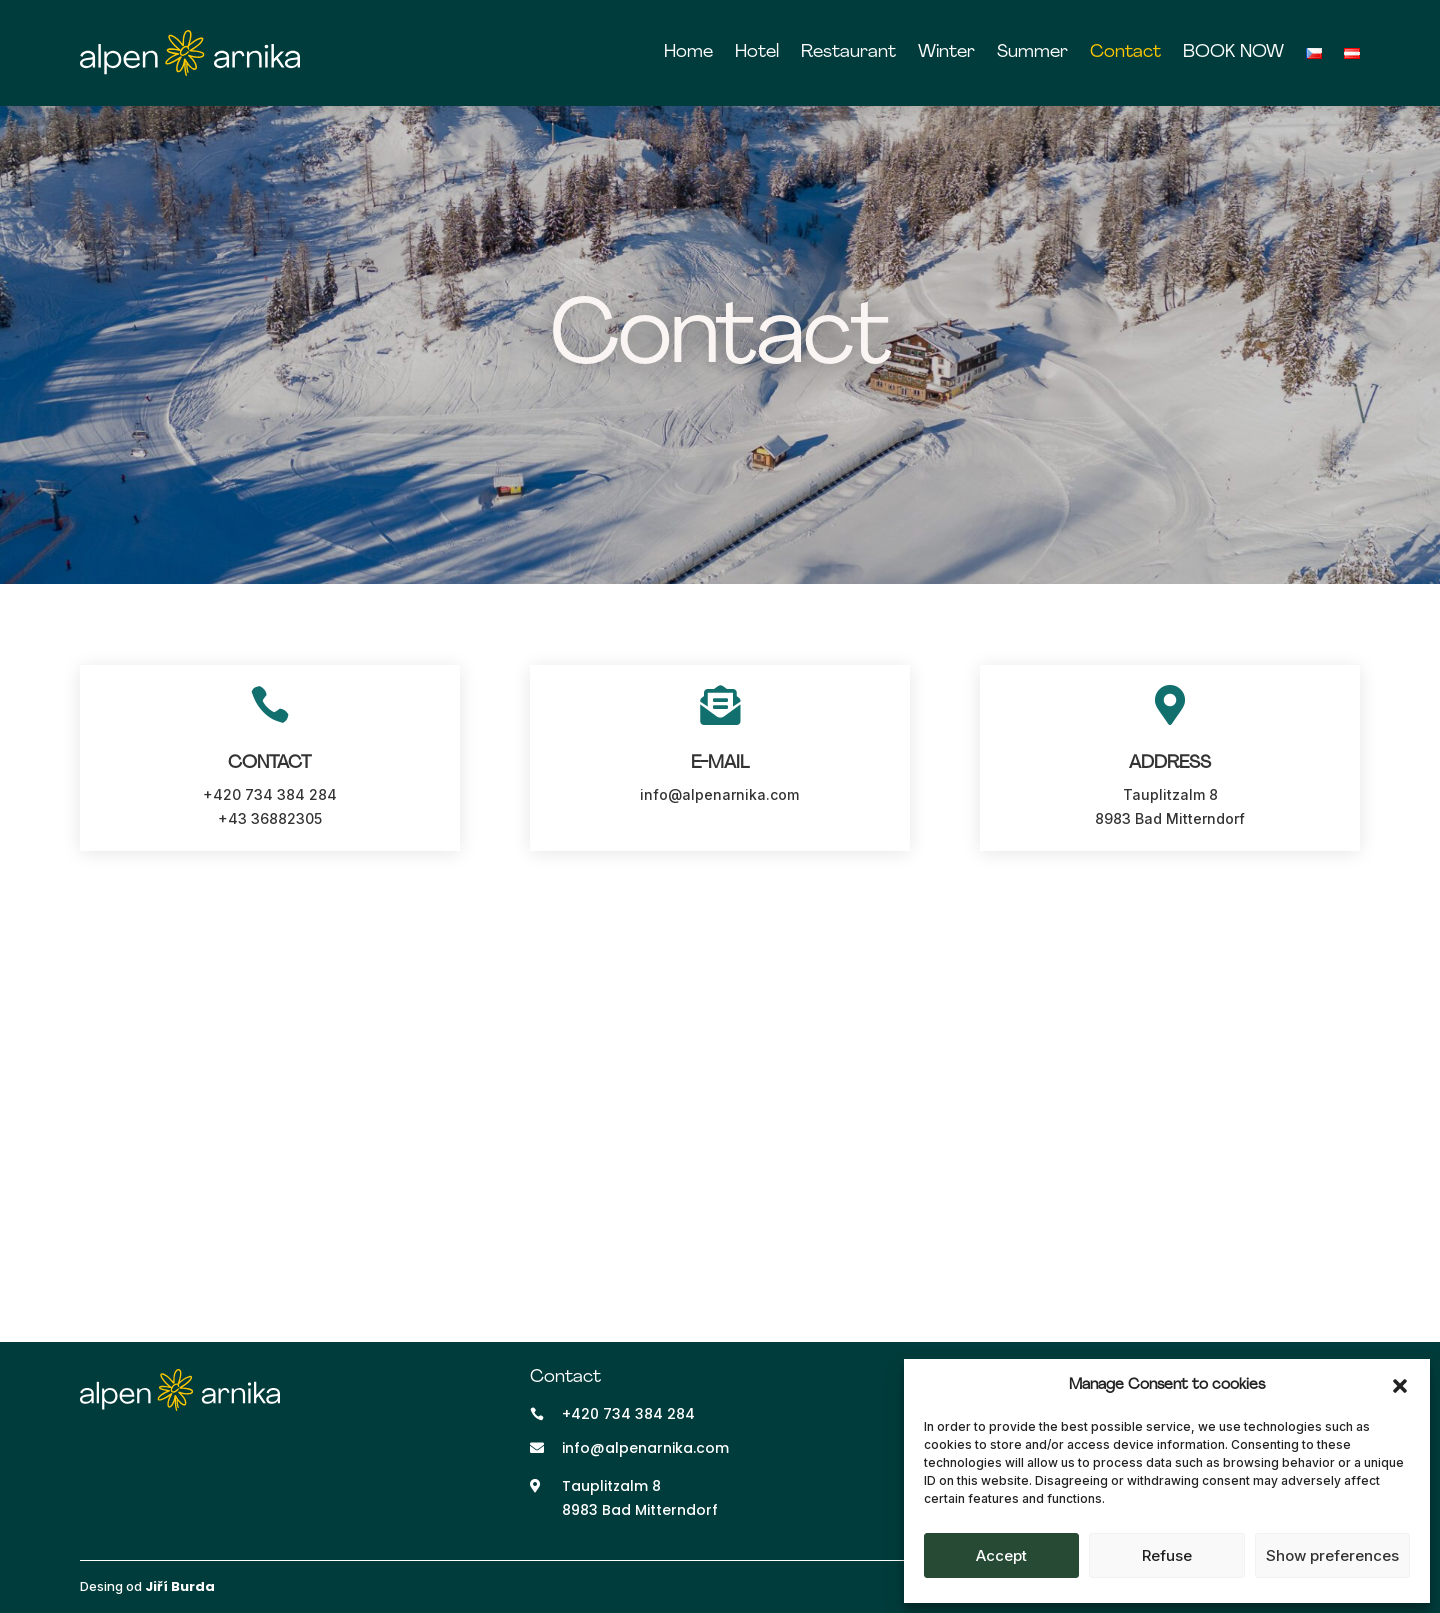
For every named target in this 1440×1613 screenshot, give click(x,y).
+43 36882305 (270, 818)
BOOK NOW (1233, 52)
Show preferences (1332, 1555)
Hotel (757, 52)
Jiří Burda (180, 1586)
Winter (946, 52)
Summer (1032, 52)
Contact (1125, 52)
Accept (1001, 1555)
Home (688, 52)
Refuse (1167, 1555)
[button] (1400, 1386)
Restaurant (848, 52)
